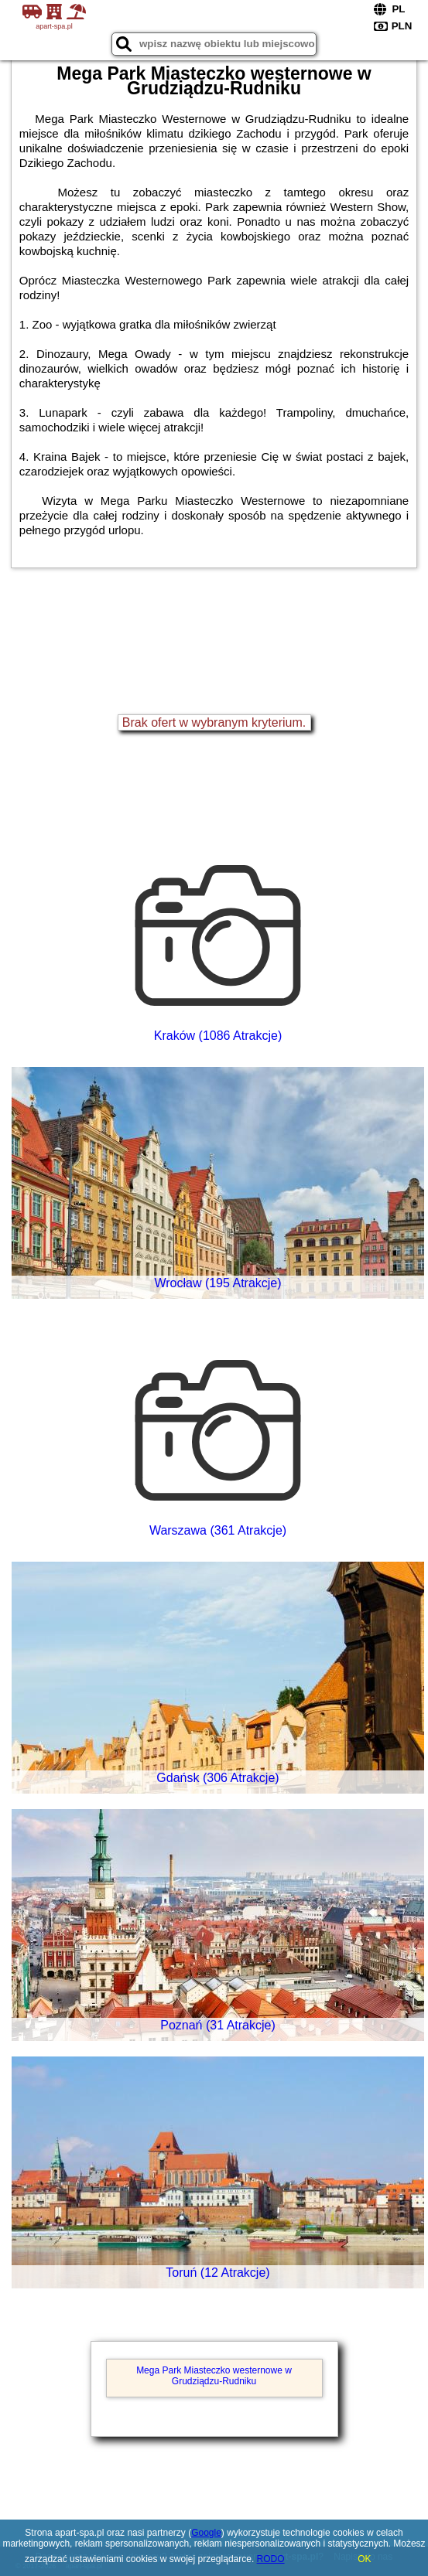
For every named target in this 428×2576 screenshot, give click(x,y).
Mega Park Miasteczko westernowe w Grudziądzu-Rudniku (214, 2376)
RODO (271, 2559)
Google (206, 2532)
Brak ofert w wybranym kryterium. (214, 722)
